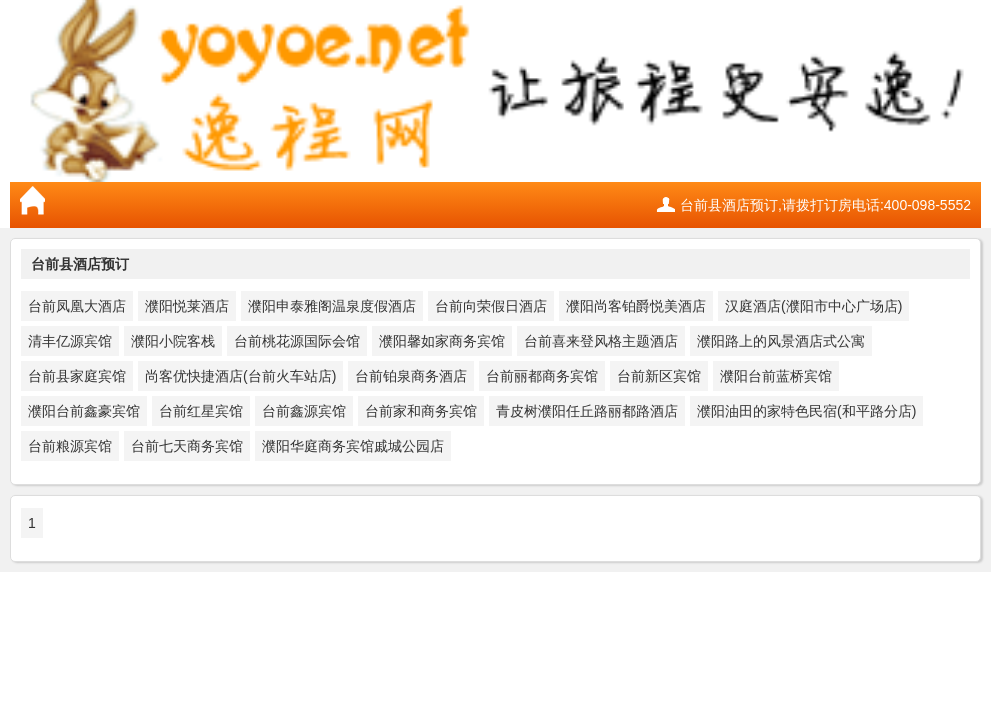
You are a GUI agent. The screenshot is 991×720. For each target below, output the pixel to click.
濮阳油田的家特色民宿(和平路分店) (806, 411)
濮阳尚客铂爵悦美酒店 (636, 306)
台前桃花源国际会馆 (297, 341)
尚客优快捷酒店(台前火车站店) (240, 376)
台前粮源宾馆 (70, 446)
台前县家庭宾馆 (77, 376)
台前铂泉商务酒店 (411, 376)
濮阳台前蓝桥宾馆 (776, 376)
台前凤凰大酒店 (77, 306)
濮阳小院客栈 (173, 341)
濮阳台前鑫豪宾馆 (84, 411)
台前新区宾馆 (659, 376)
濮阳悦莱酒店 (187, 306)
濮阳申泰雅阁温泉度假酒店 (332, 306)
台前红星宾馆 (201, 411)
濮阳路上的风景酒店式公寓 (781, 341)
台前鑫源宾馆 (304, 411)
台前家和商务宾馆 (421, 411)
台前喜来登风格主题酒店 (601, 341)
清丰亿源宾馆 (70, 341)
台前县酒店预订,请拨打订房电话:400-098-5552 (825, 205)
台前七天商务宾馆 (187, 446)
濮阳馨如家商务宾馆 (442, 341)
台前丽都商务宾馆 (542, 376)
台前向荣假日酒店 (491, 306)
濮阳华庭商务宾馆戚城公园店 (353, 446)
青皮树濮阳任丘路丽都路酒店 (587, 411)
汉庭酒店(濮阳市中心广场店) (813, 306)
